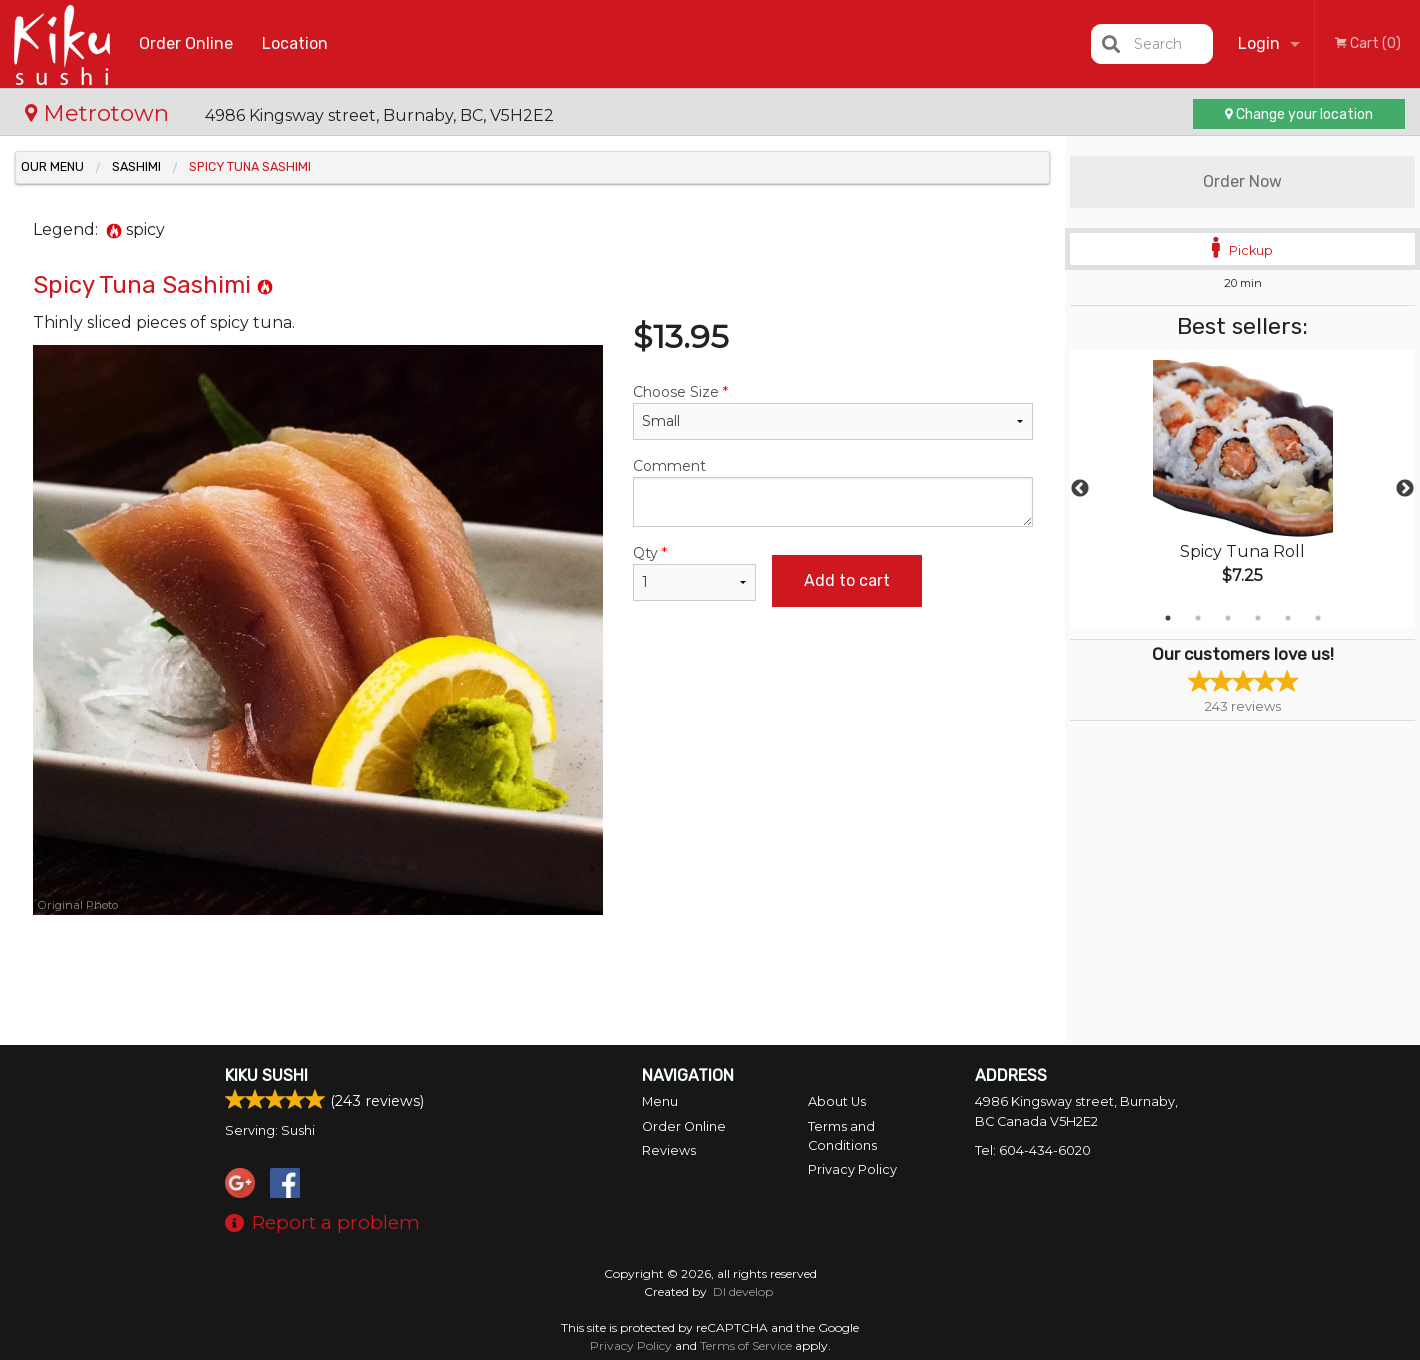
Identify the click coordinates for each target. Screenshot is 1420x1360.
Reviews (669, 1150)
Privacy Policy (852, 1169)
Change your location (1299, 114)
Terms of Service (746, 1345)
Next (1405, 489)
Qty (694, 572)
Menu (660, 1101)
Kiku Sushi (266, 1075)
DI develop (743, 1291)
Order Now (1242, 181)
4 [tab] (1258, 618)
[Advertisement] (533, 980)
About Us (837, 1101)
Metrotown (100, 113)
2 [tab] (1198, 618)
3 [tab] (1228, 618)
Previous (1080, 489)
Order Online (186, 43)
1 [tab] (1168, 618)
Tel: (1033, 1150)
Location (295, 43)
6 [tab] (1318, 618)
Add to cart (847, 580)
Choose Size (832, 411)
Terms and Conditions (842, 1136)
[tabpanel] (1242, 489)
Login (1259, 43)
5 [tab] (1288, 618)
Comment (832, 492)
